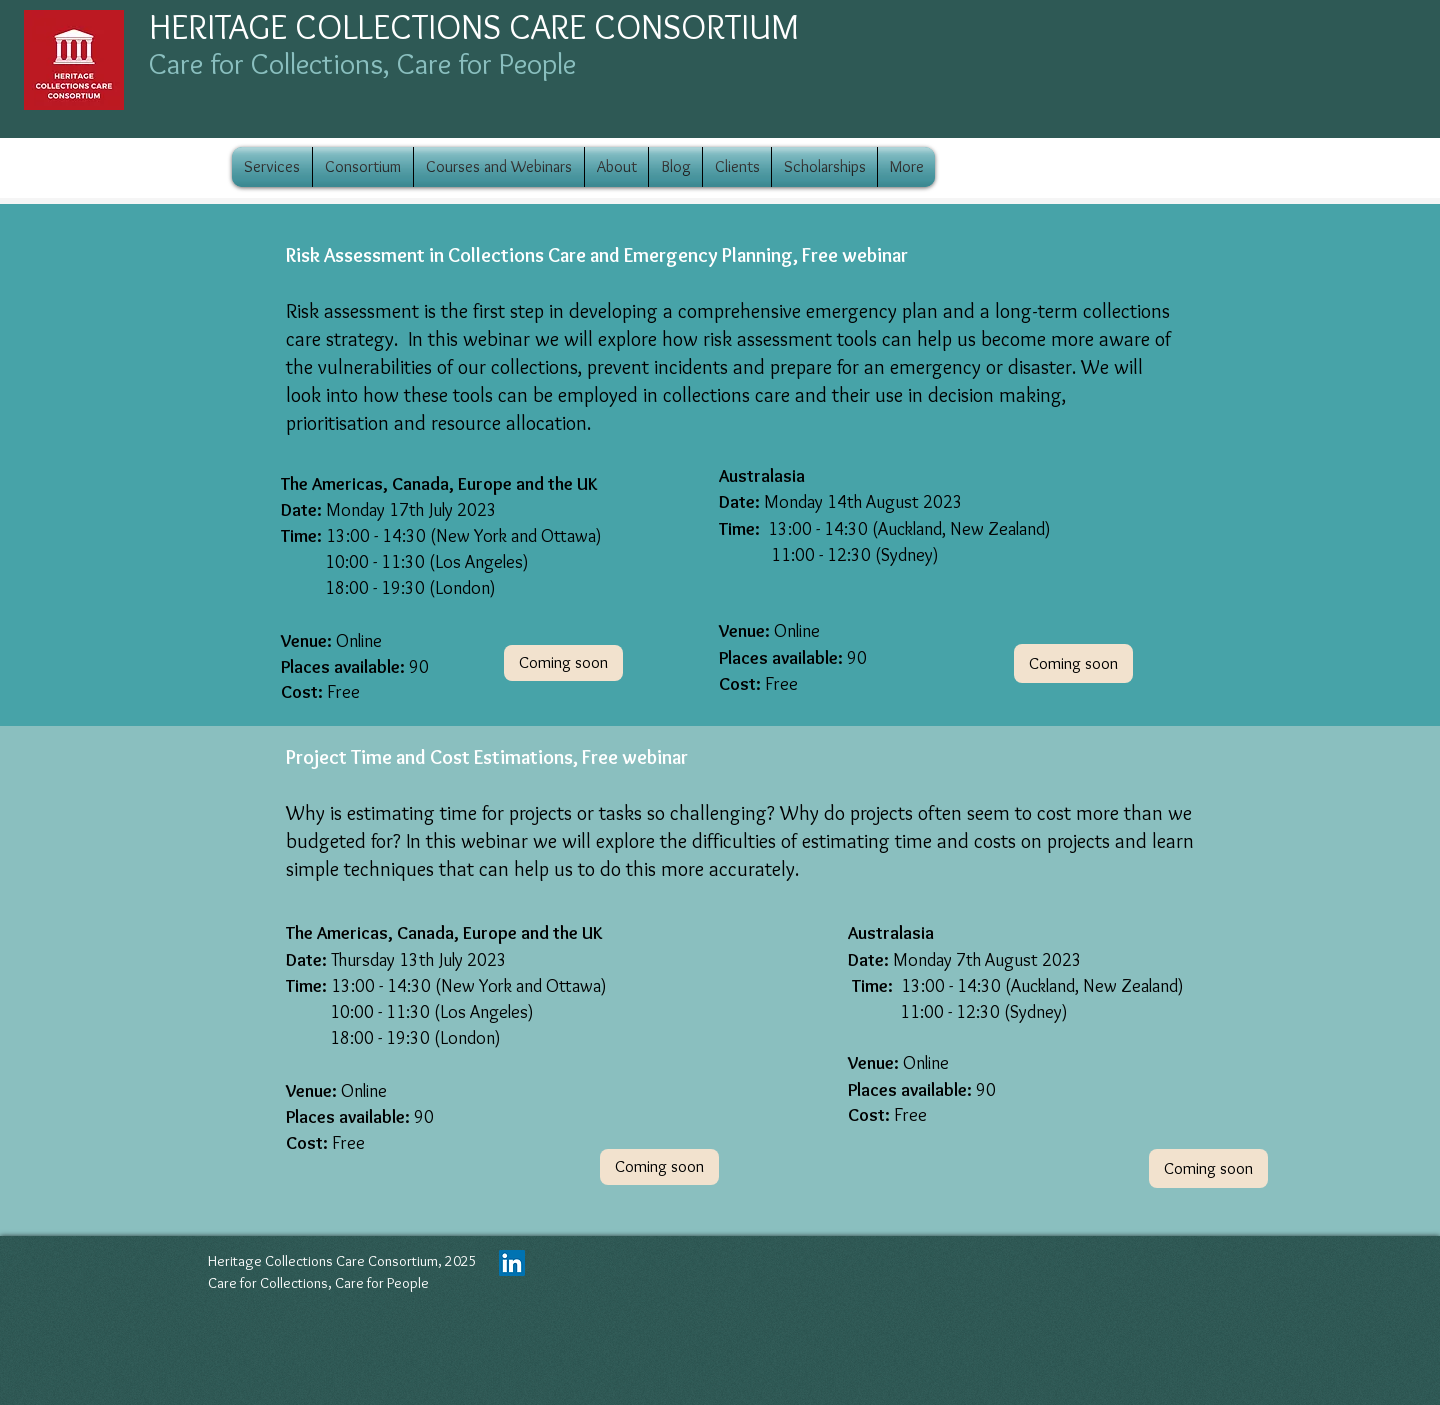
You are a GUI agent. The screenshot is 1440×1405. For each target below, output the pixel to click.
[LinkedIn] (512, 1263)
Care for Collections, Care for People (362, 63)
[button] (1208, 1168)
